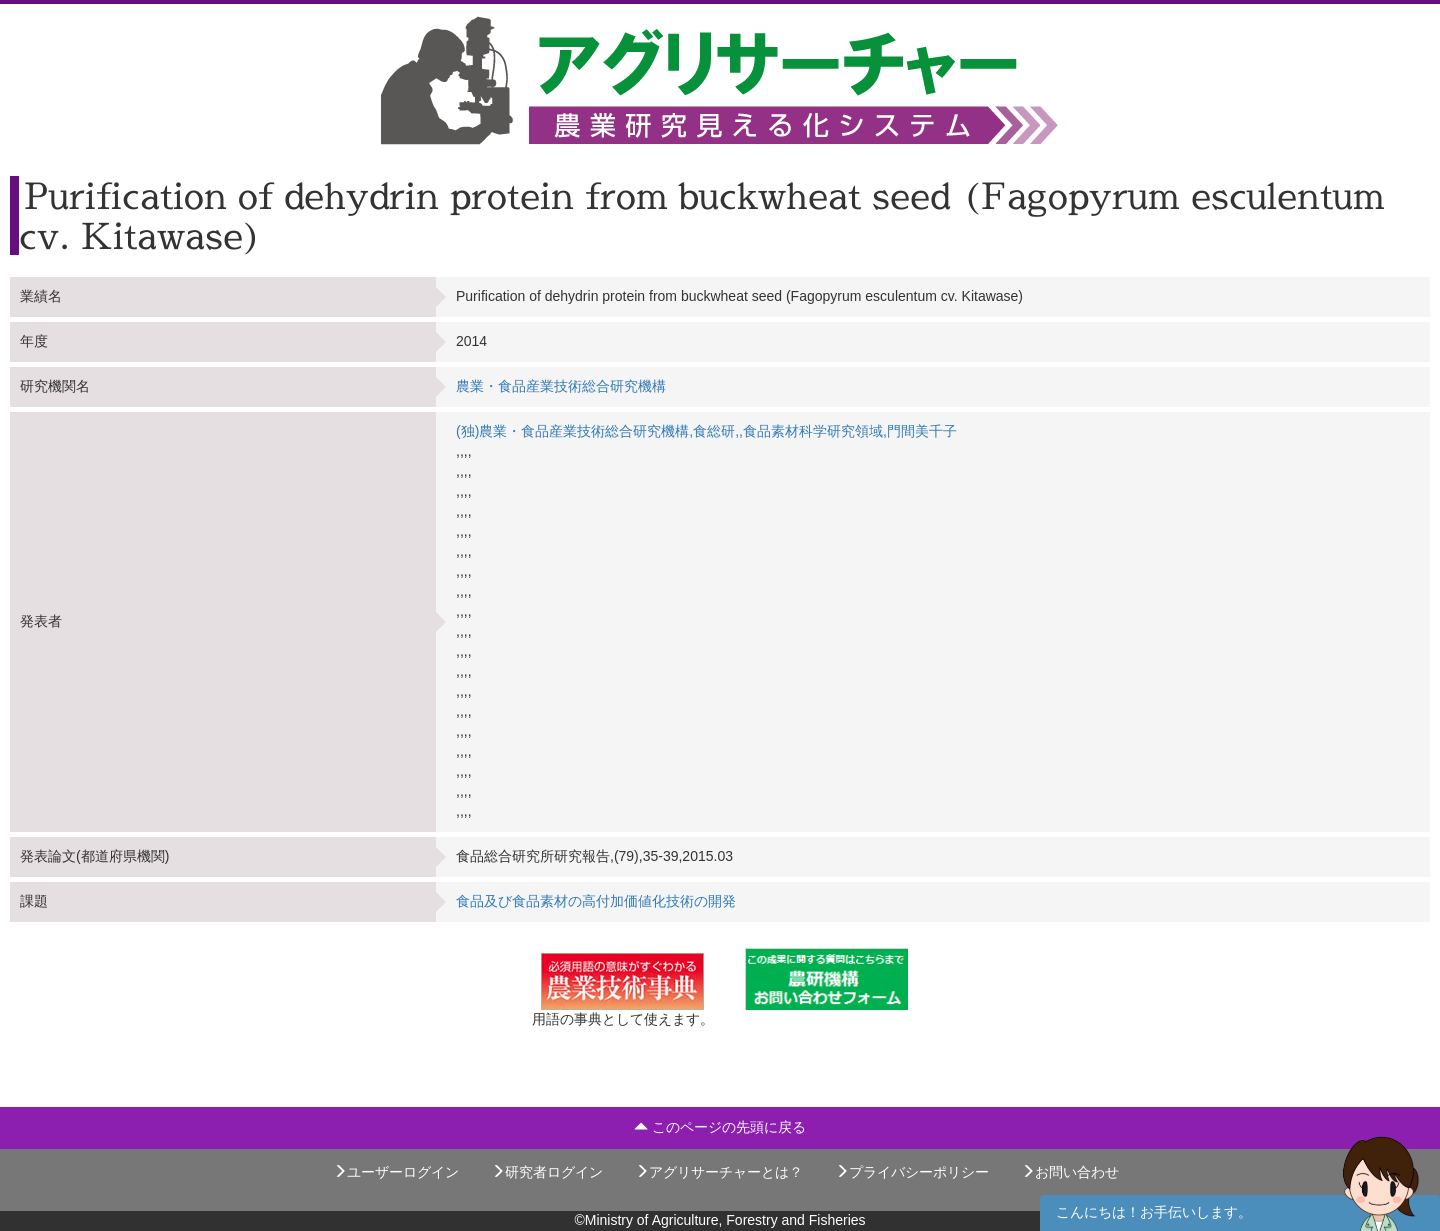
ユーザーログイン (396, 1172)
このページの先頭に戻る (720, 1127)
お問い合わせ (1070, 1172)
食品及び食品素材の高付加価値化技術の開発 (596, 901)
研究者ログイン (547, 1172)
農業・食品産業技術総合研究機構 (561, 386)
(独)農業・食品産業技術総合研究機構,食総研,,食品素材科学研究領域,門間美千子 (706, 431)
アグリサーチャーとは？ (719, 1172)
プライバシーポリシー (912, 1172)
